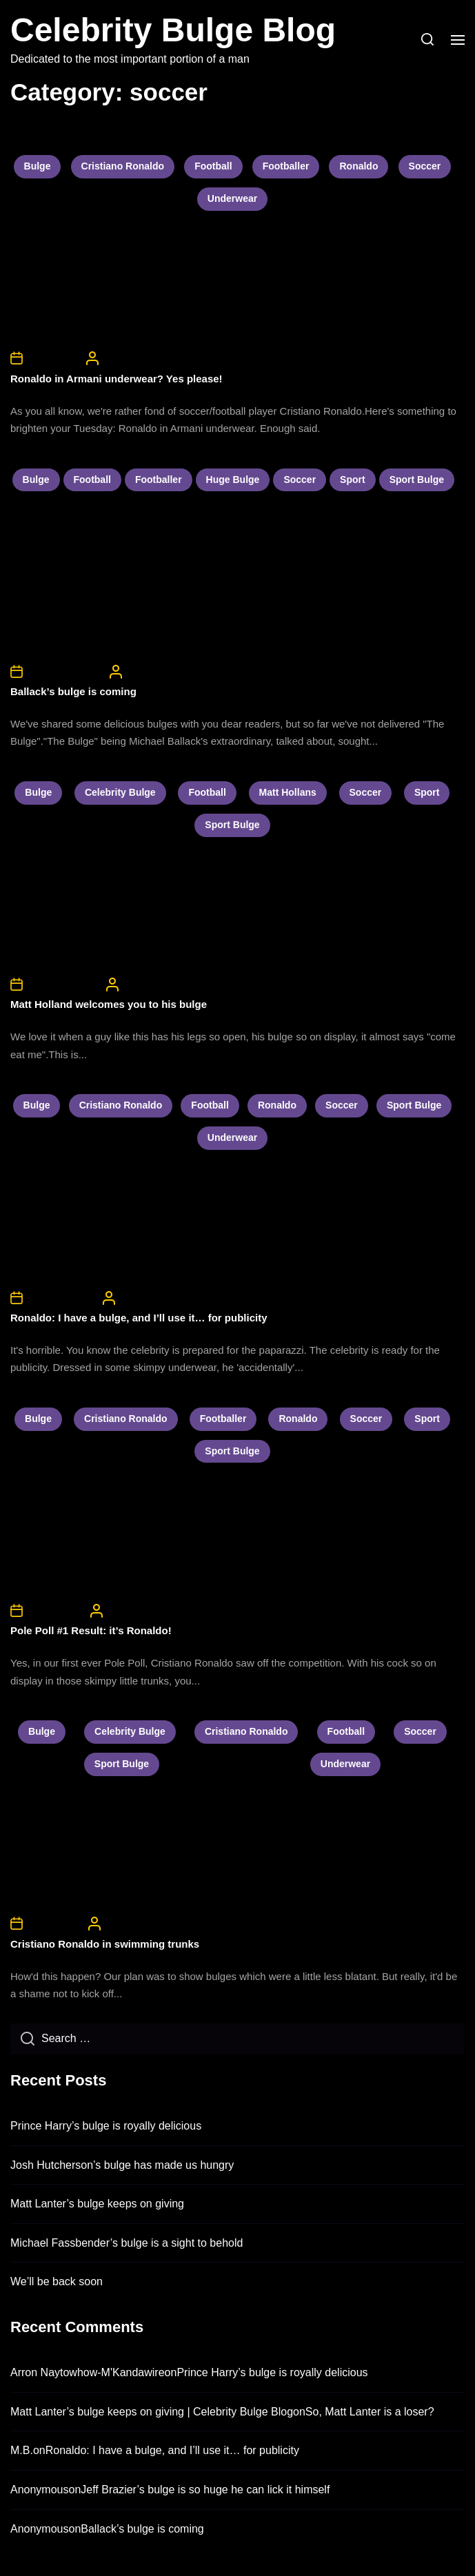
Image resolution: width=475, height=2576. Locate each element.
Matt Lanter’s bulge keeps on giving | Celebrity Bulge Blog (151, 2412)
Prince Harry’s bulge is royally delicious (105, 2126)
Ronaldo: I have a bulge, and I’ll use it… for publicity (138, 1317)
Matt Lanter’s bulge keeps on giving (97, 2203)
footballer (286, 166)
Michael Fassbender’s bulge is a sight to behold (126, 2243)
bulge (37, 166)
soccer (425, 166)
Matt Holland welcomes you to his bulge (108, 1004)
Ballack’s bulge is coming (73, 691)
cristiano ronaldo (123, 166)
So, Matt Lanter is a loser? (369, 2412)
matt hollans (287, 792)
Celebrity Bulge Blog (173, 30)
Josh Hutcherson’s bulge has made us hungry (122, 2165)
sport (352, 479)
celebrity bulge (120, 792)
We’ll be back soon (56, 2281)
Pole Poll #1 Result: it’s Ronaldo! (91, 1630)
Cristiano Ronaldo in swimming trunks (104, 1944)
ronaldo (358, 166)
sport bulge (417, 479)
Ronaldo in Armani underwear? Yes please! (116, 378)
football (213, 166)
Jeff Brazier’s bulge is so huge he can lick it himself (205, 2489)
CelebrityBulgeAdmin (145, 358)
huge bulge (233, 479)
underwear (232, 198)
